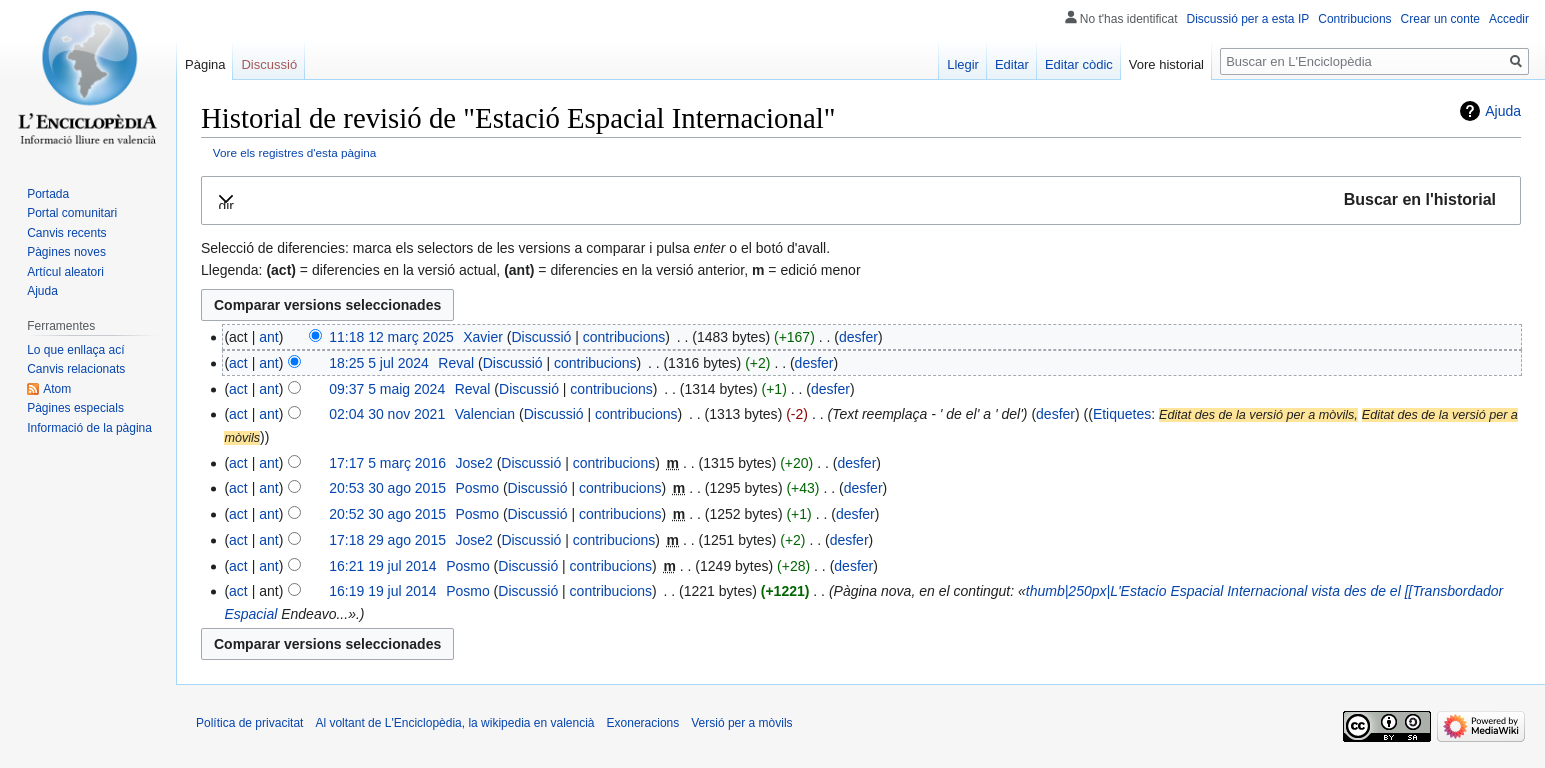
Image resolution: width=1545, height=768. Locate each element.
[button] (861, 200)
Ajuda (1503, 111)
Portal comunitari (72, 213)
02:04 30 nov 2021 (387, 414)
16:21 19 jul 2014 (382, 566)
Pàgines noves (66, 252)
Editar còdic (1079, 64)
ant (268, 337)
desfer (858, 337)
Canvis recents (66, 233)
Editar (1012, 64)
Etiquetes (1122, 414)
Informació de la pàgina (89, 428)
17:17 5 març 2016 (387, 463)
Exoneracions (643, 723)
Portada (48, 194)
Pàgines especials (75, 408)
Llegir (963, 64)
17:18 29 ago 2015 (387, 540)
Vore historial (1166, 64)
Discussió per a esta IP (1248, 19)
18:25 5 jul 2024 (379, 363)
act (238, 363)
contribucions (624, 337)
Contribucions (1354, 19)
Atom (57, 389)
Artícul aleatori (65, 272)
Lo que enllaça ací (75, 350)
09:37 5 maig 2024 (387, 389)
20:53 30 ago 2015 (387, 488)
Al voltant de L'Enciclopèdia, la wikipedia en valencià (454, 723)
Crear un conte (1440, 19)
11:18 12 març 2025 (391, 337)
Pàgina (205, 64)
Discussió (541, 337)
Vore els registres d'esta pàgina (295, 152)
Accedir (1509, 19)
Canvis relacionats (76, 369)
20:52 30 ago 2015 (387, 514)
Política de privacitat (249, 723)
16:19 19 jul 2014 (382, 591)
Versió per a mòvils (741, 723)
